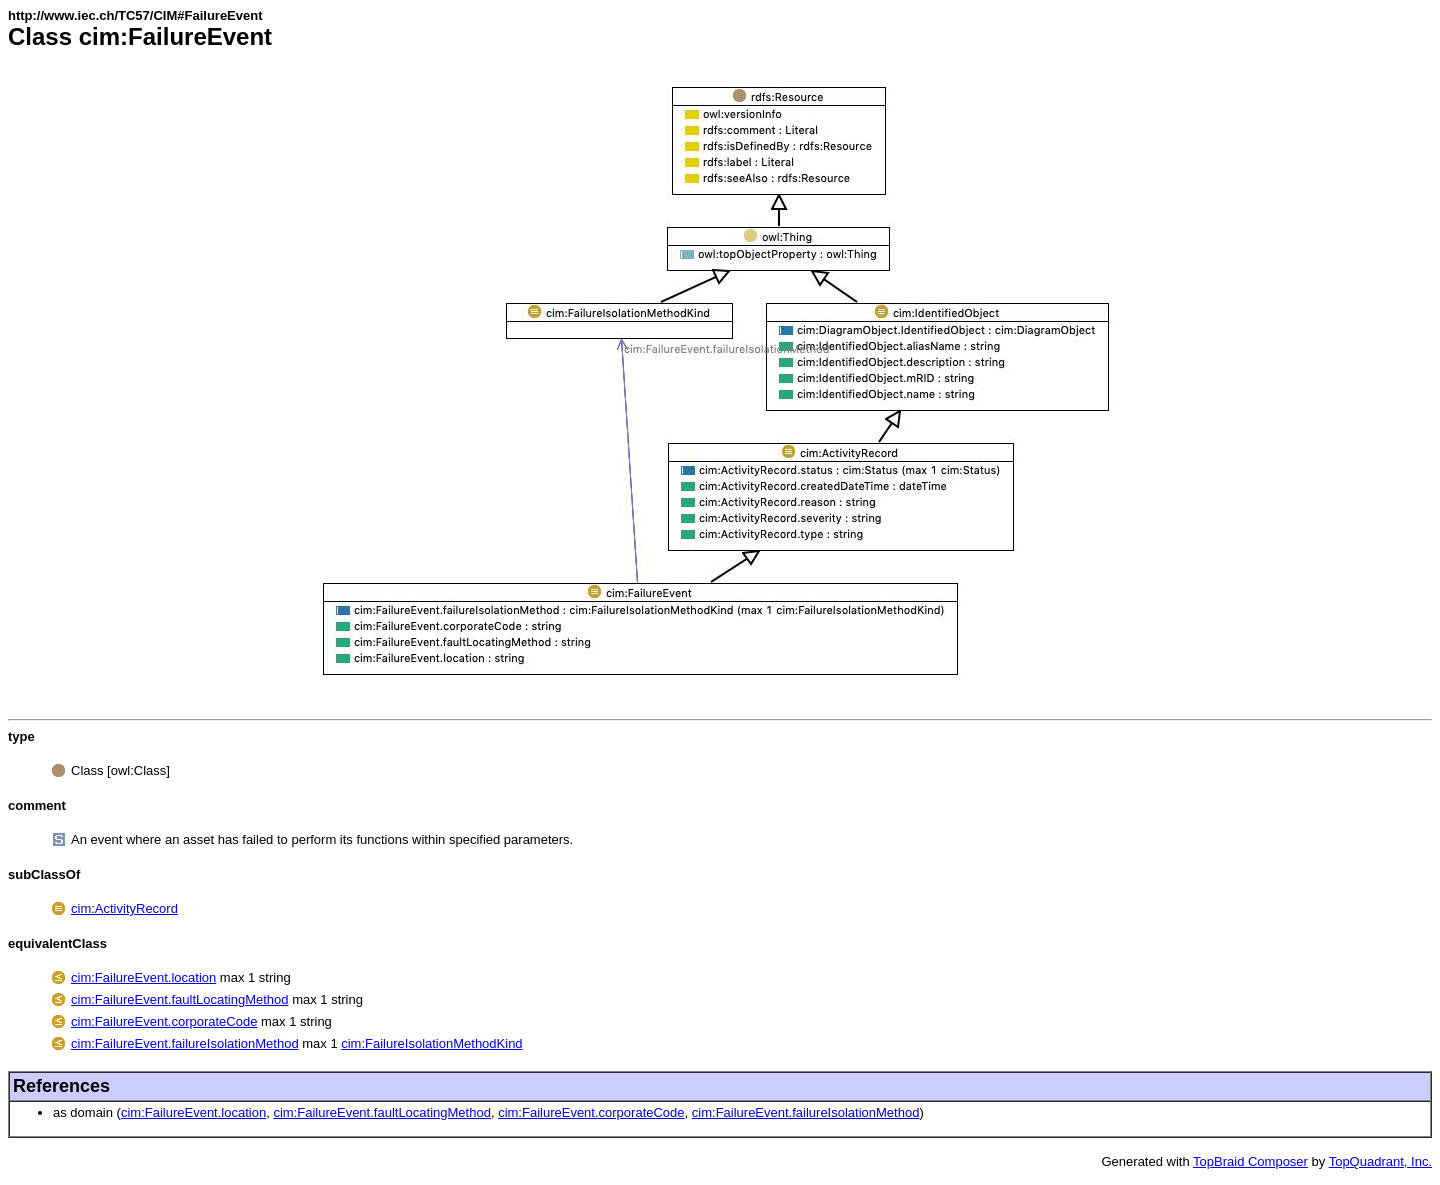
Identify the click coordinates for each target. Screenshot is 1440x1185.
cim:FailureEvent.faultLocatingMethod (180, 999)
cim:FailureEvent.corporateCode (164, 1021)
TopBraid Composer (1250, 1161)
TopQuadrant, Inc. (1380, 1161)
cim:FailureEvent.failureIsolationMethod (185, 1043)
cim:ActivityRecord (124, 908)
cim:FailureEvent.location (143, 977)
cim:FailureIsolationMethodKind (431, 1043)
